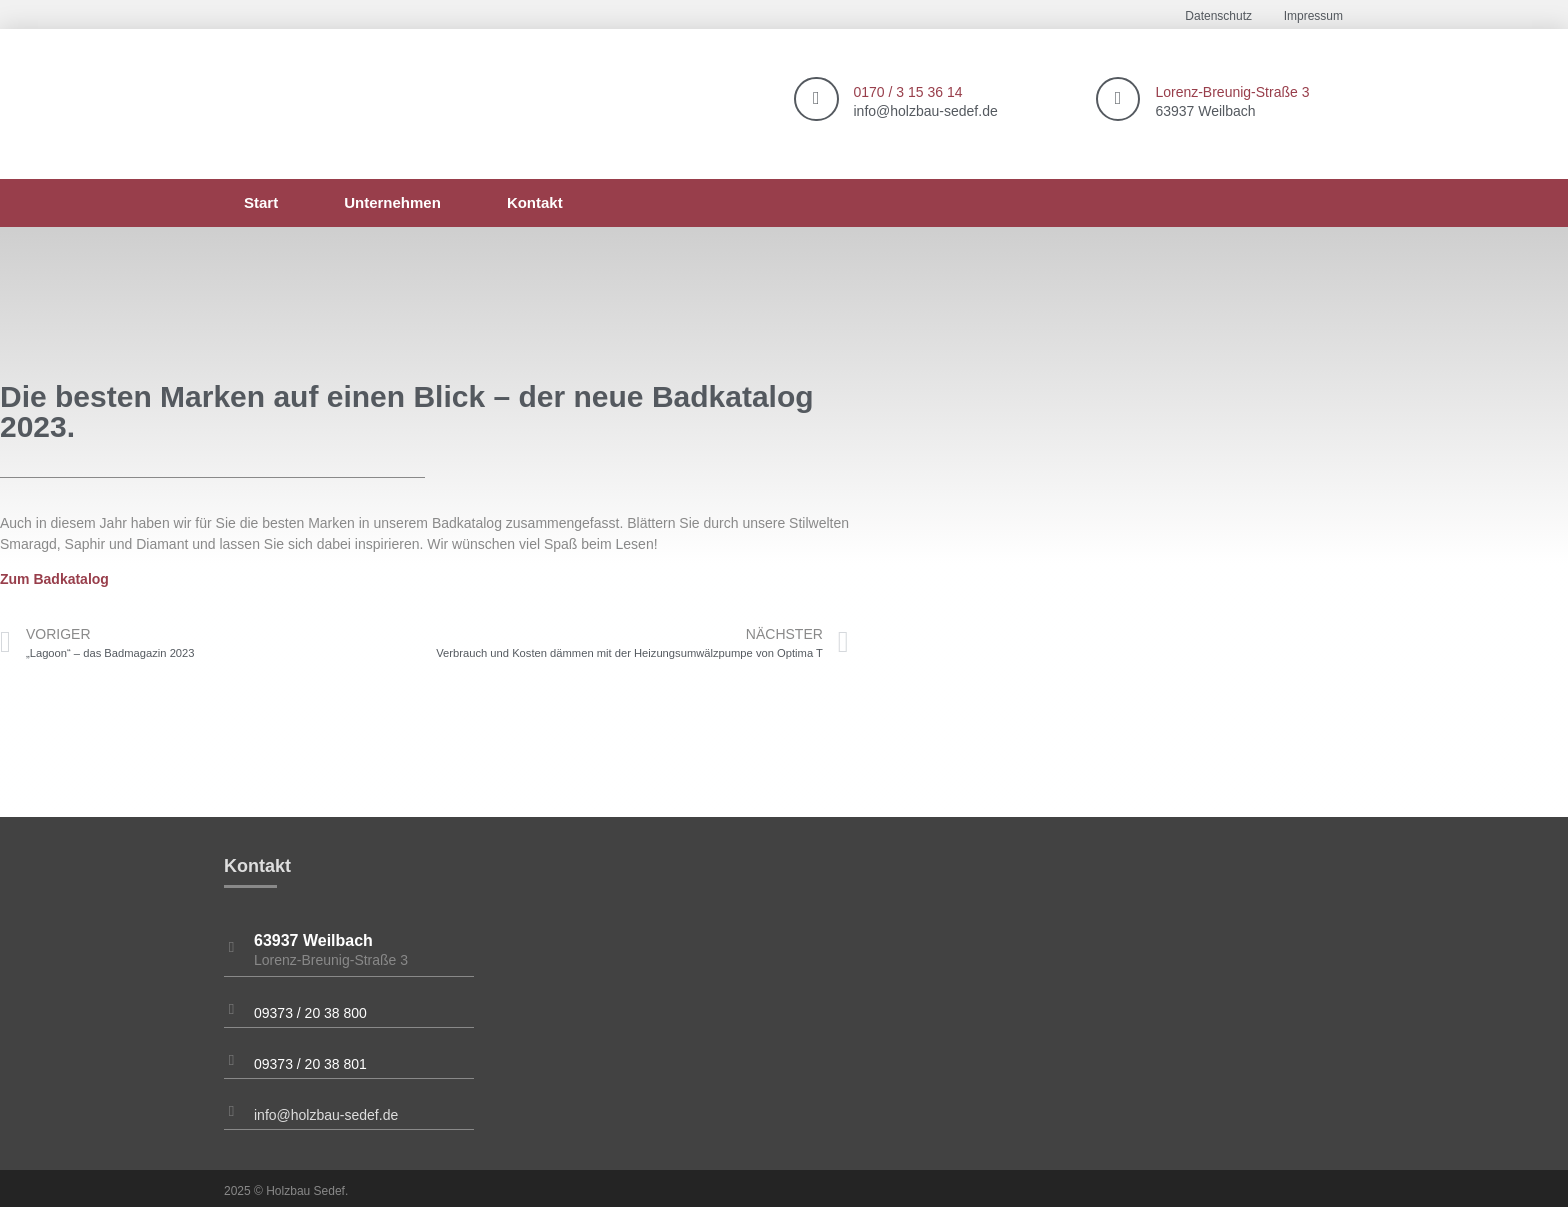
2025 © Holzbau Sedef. (286, 1191)
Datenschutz (1218, 16)
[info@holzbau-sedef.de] (231, 1111)
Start (261, 202)
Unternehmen (392, 202)
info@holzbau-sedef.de (326, 1115)
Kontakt (535, 202)
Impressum (1313, 16)
